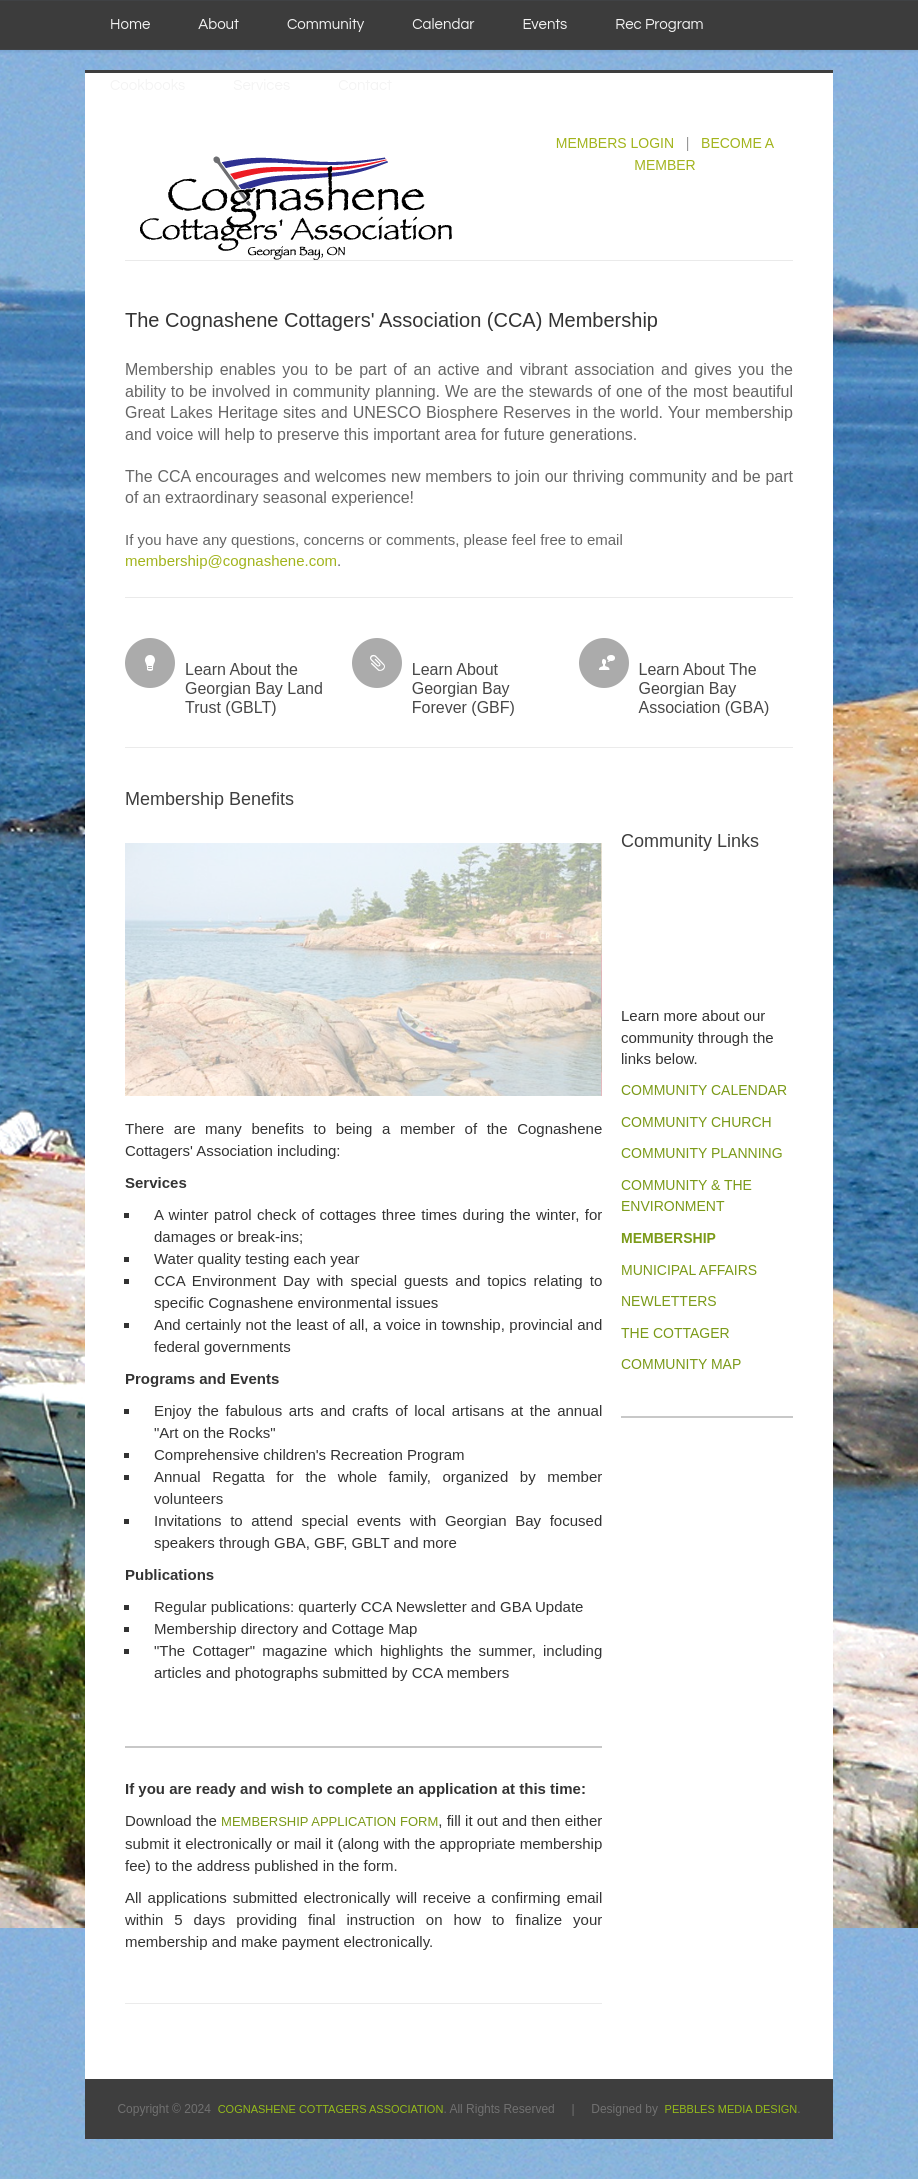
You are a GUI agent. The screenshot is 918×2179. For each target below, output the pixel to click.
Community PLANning (702, 1153)
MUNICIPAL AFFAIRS (689, 1270)
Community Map (681, 1364)
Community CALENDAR (704, 1090)
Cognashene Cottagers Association (331, 2109)
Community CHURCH (696, 1122)
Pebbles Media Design (731, 2109)
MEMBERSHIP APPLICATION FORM (329, 1821)
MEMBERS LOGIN (615, 143)
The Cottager (675, 1333)
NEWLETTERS (669, 1301)
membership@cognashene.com (231, 560)
